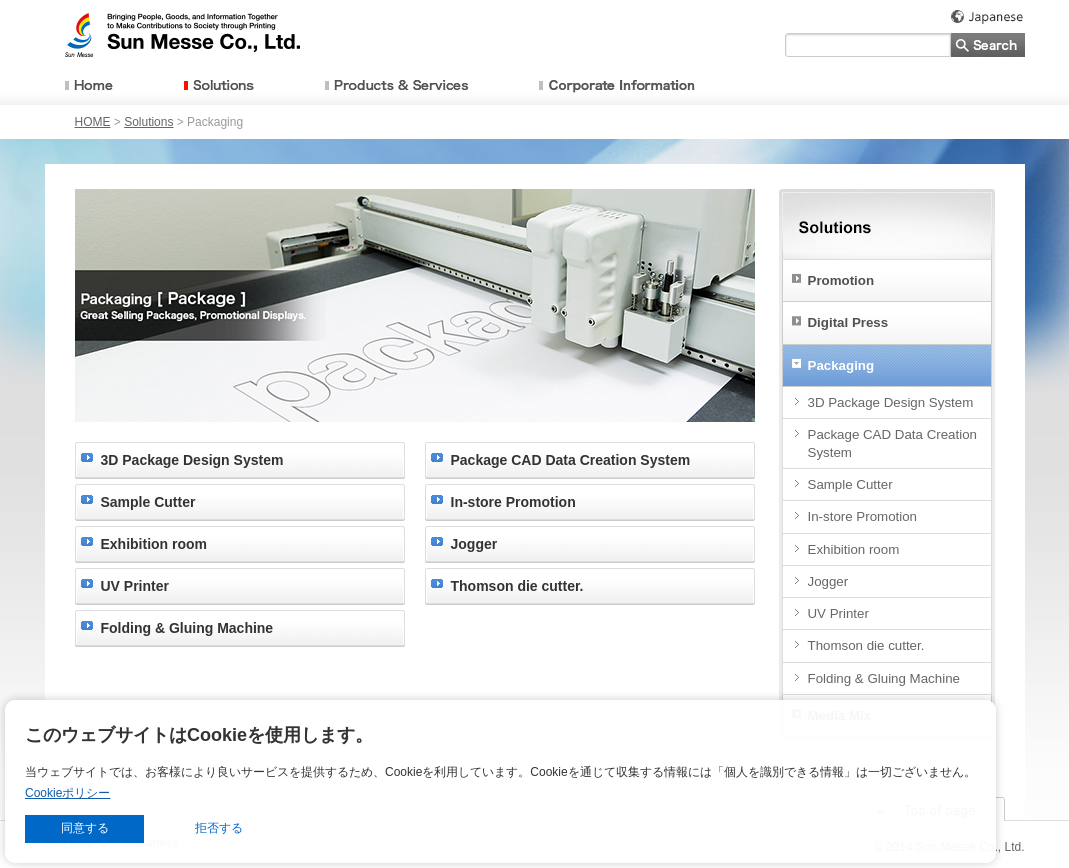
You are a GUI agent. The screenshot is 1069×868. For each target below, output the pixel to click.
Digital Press (848, 322)
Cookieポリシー (67, 793)
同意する (85, 828)
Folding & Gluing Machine (187, 628)
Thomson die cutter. (517, 586)
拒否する (219, 828)
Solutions (148, 122)
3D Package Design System (192, 460)
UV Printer (135, 586)
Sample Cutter (148, 502)
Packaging (841, 365)
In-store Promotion (513, 502)
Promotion (841, 280)
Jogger (474, 544)
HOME (93, 122)
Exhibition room (154, 544)
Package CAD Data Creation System (571, 460)
